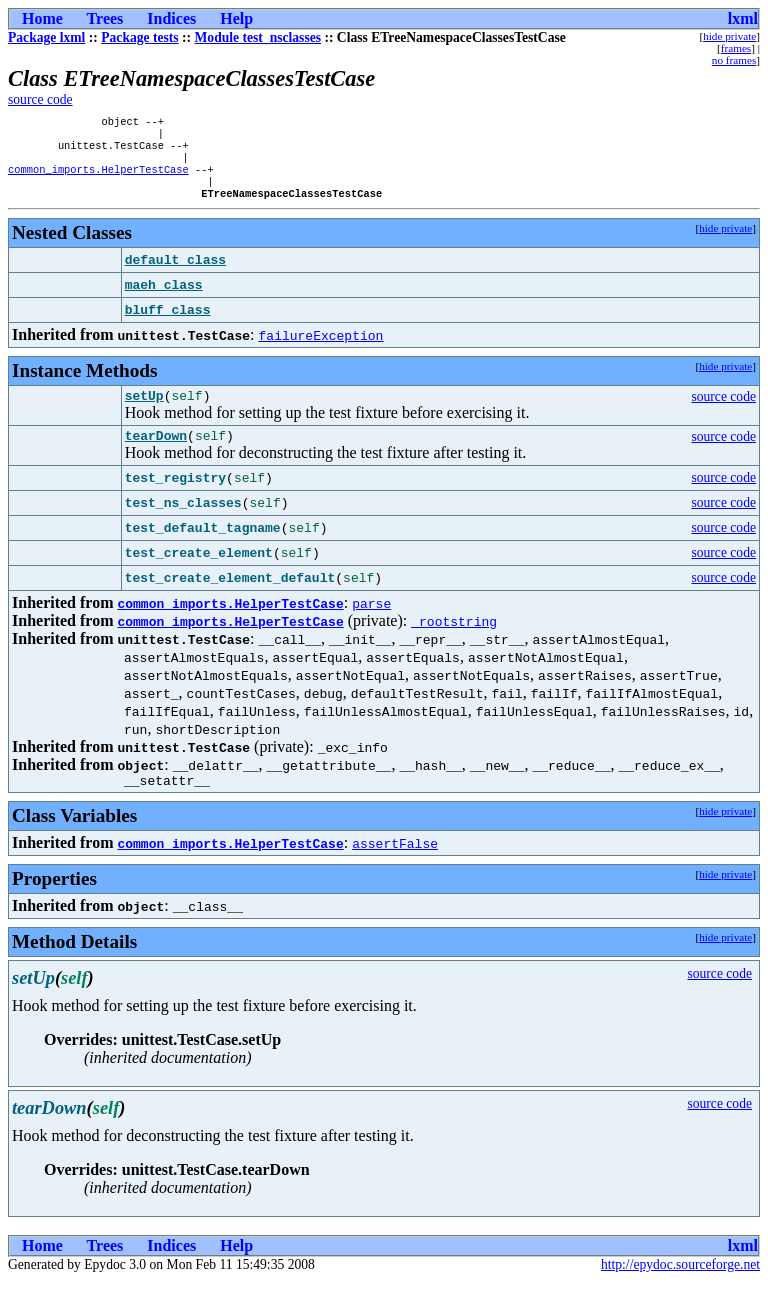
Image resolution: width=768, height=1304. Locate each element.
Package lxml (46, 37)
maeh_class (164, 299)
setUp (144, 412)
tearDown (156, 455)
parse (371, 623)
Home (42, 18)
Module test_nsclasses (258, 37)
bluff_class (168, 324)
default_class (175, 274)
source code (40, 99)
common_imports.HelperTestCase (98, 179)
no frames (734, 60)
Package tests (139, 37)
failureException (321, 349)
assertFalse (395, 866)
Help (236, 18)
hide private (729, 36)
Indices (171, 18)
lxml (743, 18)
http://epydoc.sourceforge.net (680, 1287)
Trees (105, 18)
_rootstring (454, 641)
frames (736, 48)
